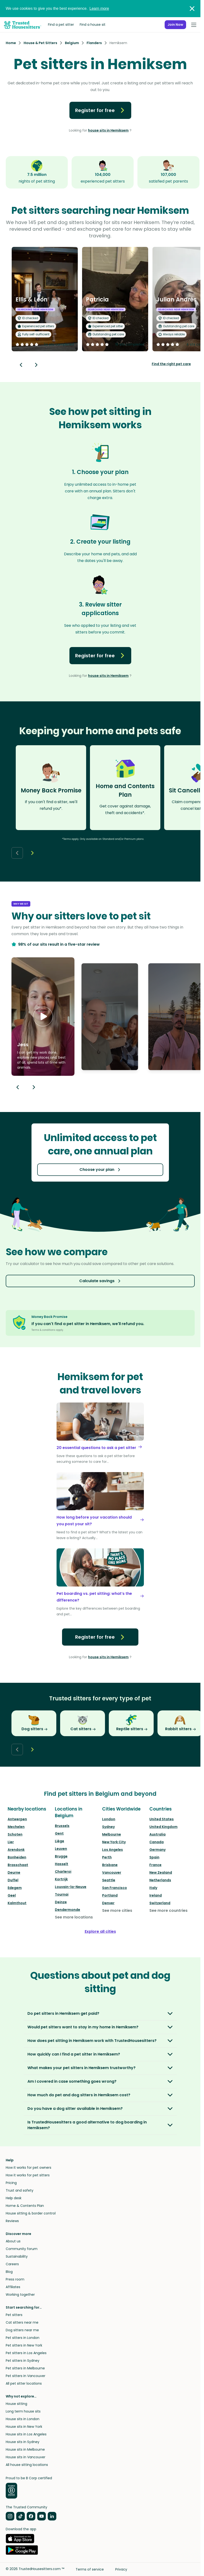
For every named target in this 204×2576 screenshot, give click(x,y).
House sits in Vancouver (25, 2457)
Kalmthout (17, 1903)
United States (161, 1819)
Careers (12, 2264)
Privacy (121, 2569)
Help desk (13, 2198)
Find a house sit (92, 24)
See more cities (117, 1910)
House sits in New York (24, 2426)
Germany (157, 1849)
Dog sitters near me (22, 2330)
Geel (12, 1895)
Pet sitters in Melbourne (25, 2368)
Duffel (13, 1880)
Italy (153, 1887)
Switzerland (159, 1903)
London (108, 1819)
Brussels (62, 1825)
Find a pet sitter (61, 24)
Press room (15, 2279)
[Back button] (21, 365)
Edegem (15, 1887)
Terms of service (90, 2569)
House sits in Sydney (22, 2441)
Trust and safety (19, 2190)
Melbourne (111, 1834)
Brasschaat (18, 1864)
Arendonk (16, 1849)
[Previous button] (17, 1087)
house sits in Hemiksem (108, 130)
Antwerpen (17, 1819)
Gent (59, 1833)
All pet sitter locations (24, 2383)
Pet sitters (14, 2314)
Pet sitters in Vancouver (25, 2375)
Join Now (175, 24)
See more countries (168, 1910)
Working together (20, 2294)
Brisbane (110, 1864)
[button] (42, 1016)
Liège (59, 1841)
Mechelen (16, 1826)
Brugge (61, 1856)
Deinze (61, 1902)
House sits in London (22, 2419)
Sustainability (17, 2256)
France (155, 1864)
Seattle (108, 1880)
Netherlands (160, 1880)
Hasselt (61, 1864)
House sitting (16, 2403)
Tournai (61, 1894)
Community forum (21, 2248)
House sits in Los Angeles (26, 2434)
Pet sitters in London (22, 2337)
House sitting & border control (31, 2213)
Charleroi (63, 1871)
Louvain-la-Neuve (70, 1886)
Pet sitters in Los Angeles (26, 2353)
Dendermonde (67, 1909)
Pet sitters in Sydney (22, 2360)
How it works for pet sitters (28, 2175)
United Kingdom (163, 1826)
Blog (9, 2271)
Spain (154, 1857)
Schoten (15, 1834)
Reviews (12, 2221)
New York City (114, 1842)
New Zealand (160, 1872)
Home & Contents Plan (25, 2205)
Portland (110, 1895)
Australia (157, 1834)
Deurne (14, 1872)
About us (13, 2241)
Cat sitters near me (22, 2322)
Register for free (100, 110)
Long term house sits (23, 2411)
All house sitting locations (27, 2464)
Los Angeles (112, 1849)
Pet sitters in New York (24, 2345)
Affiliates (13, 2287)
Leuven (61, 1848)
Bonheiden (17, 1857)
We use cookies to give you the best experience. (57, 8)
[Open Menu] (193, 25)
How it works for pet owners (28, 2167)
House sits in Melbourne (25, 2449)
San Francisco (114, 1887)
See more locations (74, 1917)
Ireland (155, 1895)
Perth (107, 1857)
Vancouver (111, 1872)
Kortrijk (61, 1879)
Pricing (11, 2182)
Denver (108, 1903)
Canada (156, 1842)
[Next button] (36, 365)
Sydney (108, 1826)
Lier (11, 1842)
